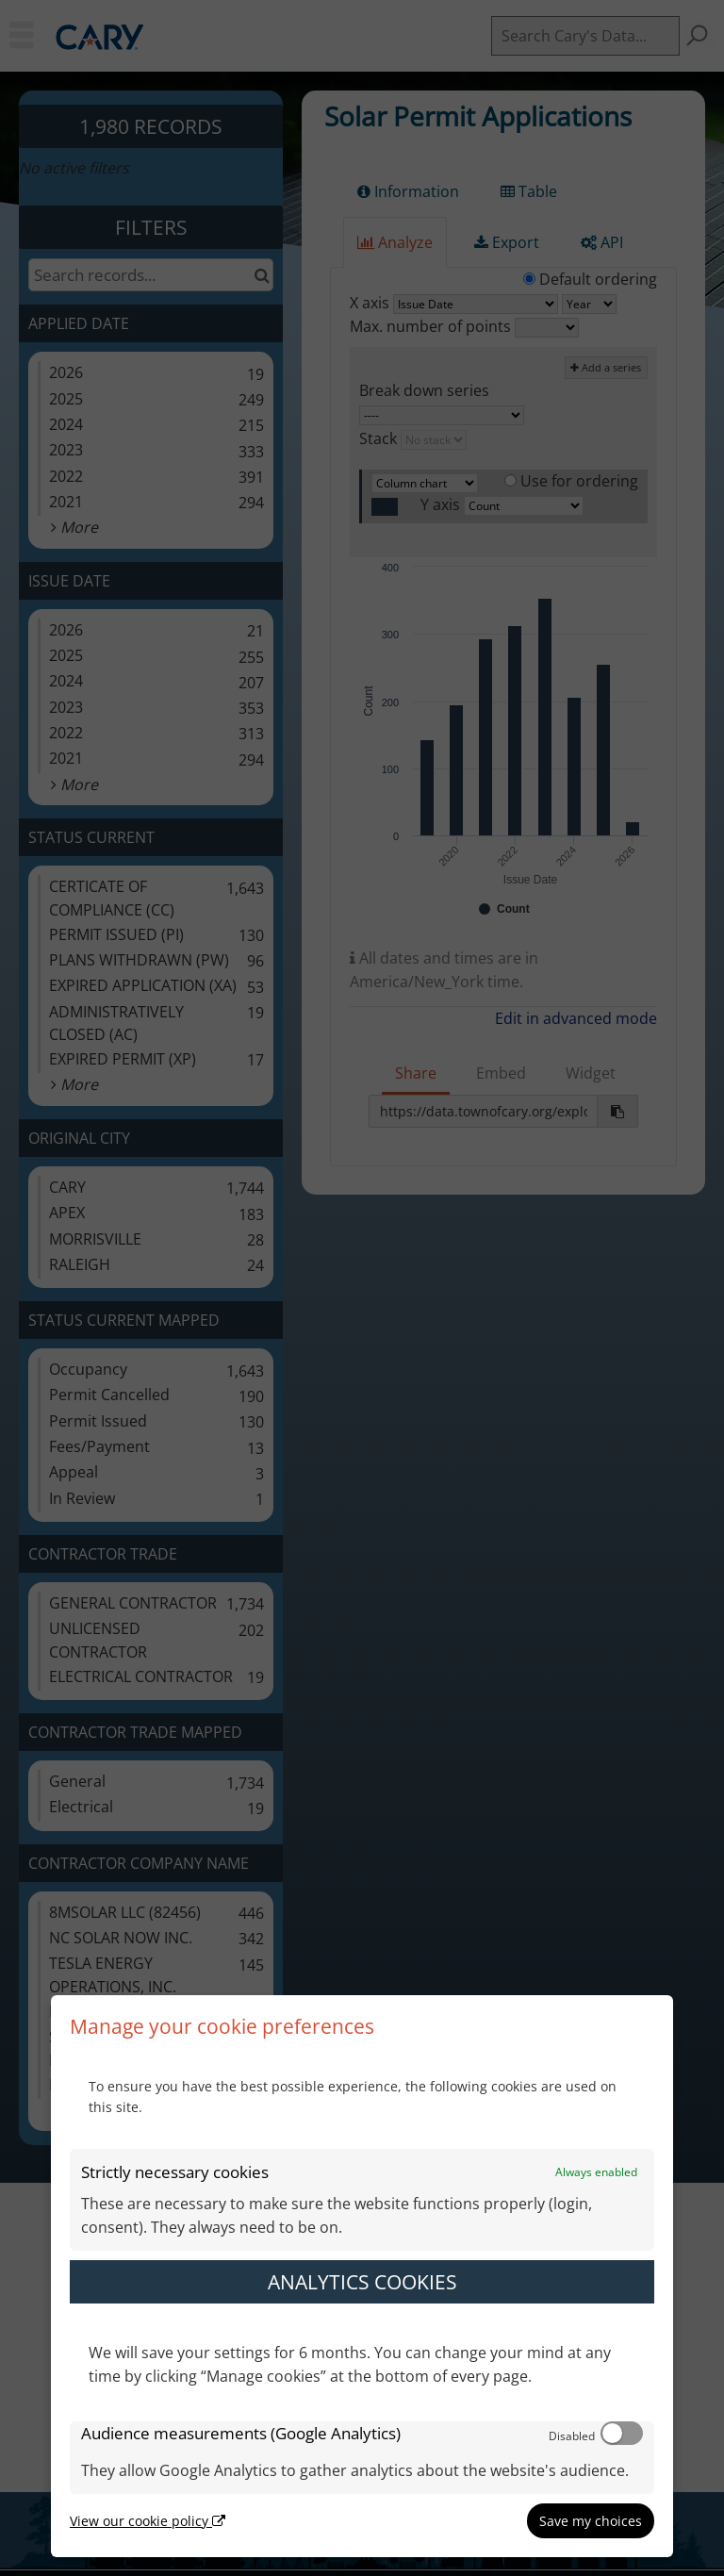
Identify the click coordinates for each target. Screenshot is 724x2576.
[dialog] (362, 2276)
